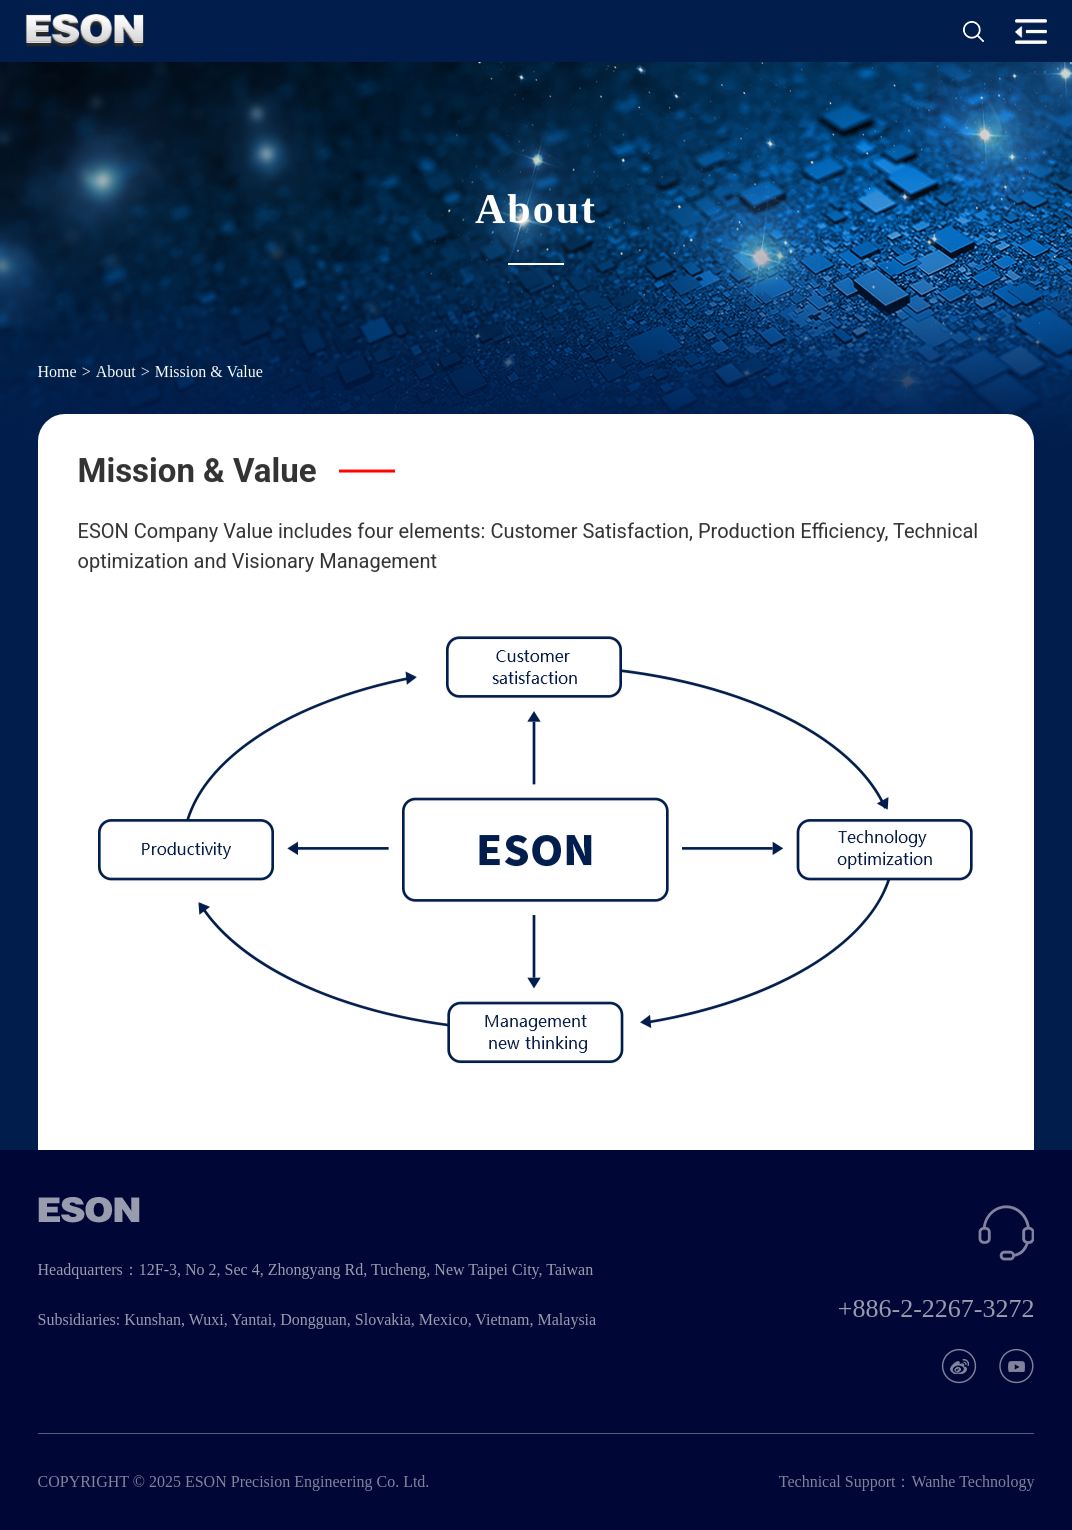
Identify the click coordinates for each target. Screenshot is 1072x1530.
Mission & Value (209, 372)
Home (57, 372)
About (116, 372)
